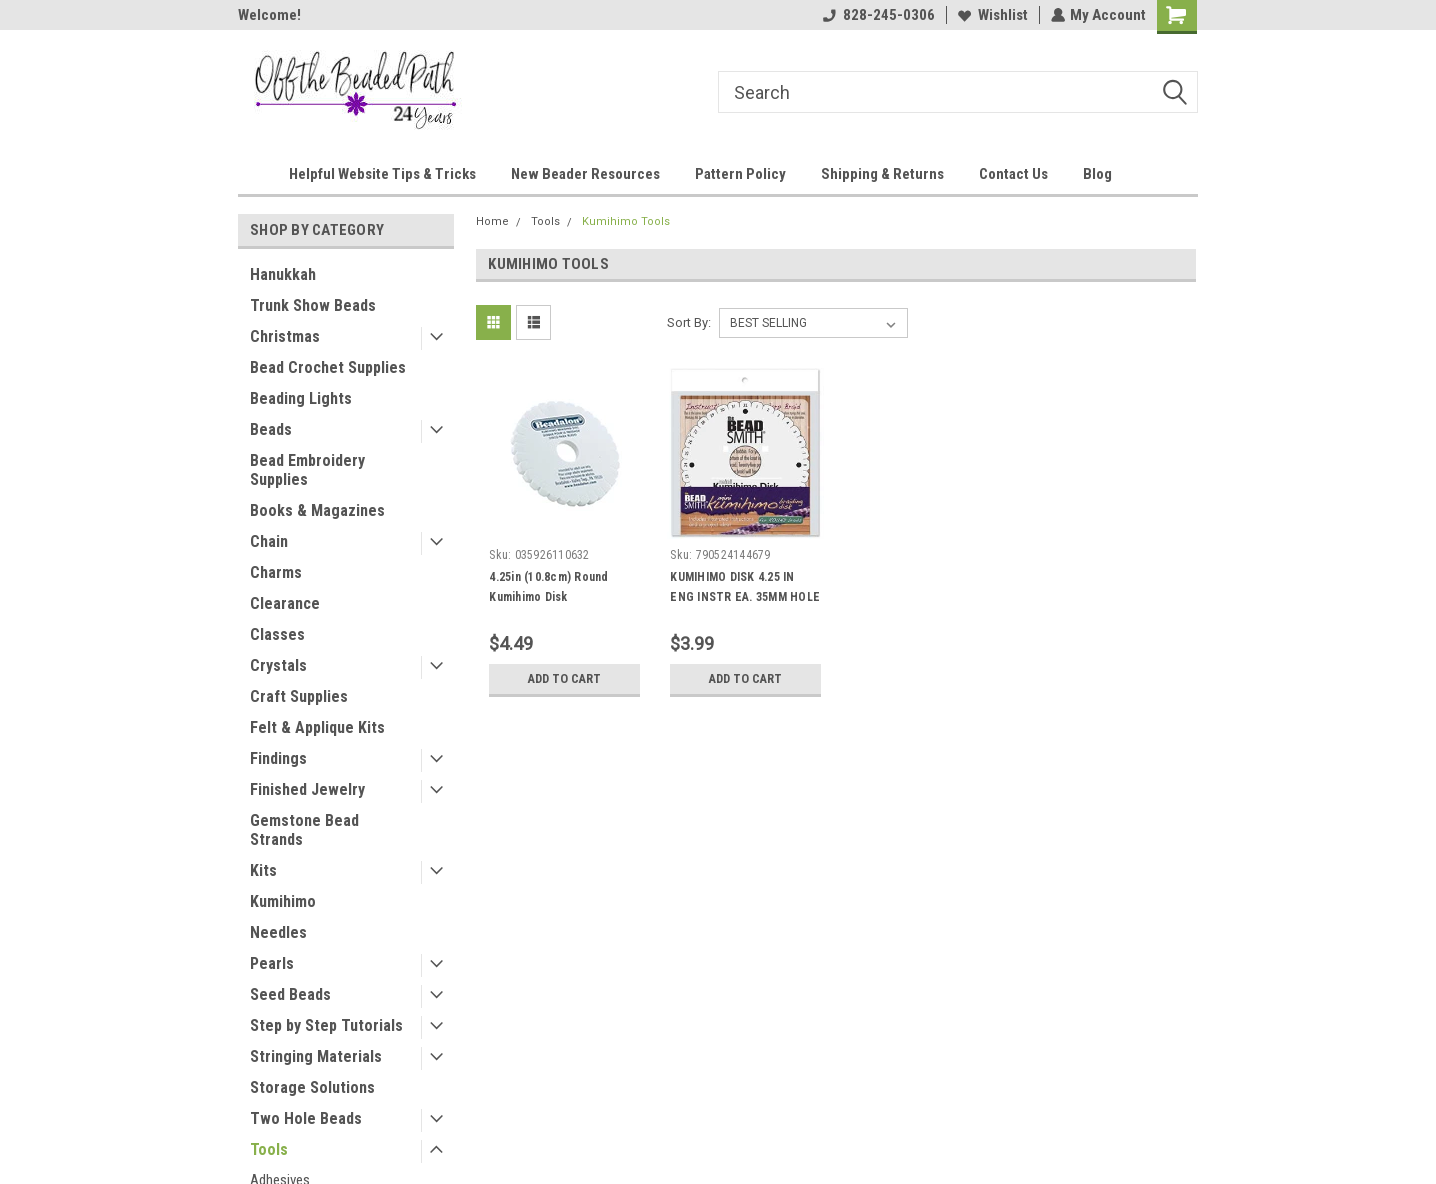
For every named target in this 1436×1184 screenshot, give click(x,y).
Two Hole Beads (306, 1118)
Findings (278, 758)
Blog (1097, 174)
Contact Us (1013, 174)
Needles (278, 932)
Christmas (285, 336)
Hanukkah (283, 274)
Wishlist (992, 15)
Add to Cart (564, 679)
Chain (269, 541)
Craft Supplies (299, 696)
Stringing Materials (316, 1056)
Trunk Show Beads (313, 305)
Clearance (285, 603)
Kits (263, 870)
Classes (277, 634)
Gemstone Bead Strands (304, 830)
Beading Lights (301, 398)
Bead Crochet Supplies (328, 367)
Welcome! (269, 15)
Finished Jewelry (307, 789)
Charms (276, 572)
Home (492, 221)
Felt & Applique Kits (317, 727)
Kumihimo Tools (626, 221)
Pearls (272, 963)
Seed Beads (290, 994)
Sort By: (689, 322)
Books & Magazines (317, 510)
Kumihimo (283, 901)
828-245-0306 (878, 15)
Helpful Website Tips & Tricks (382, 174)
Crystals (278, 665)
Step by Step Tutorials (326, 1025)
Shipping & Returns (882, 174)
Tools (269, 1149)
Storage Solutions (312, 1087)
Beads (271, 429)
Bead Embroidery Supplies (307, 470)
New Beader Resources (585, 174)
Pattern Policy (740, 174)
